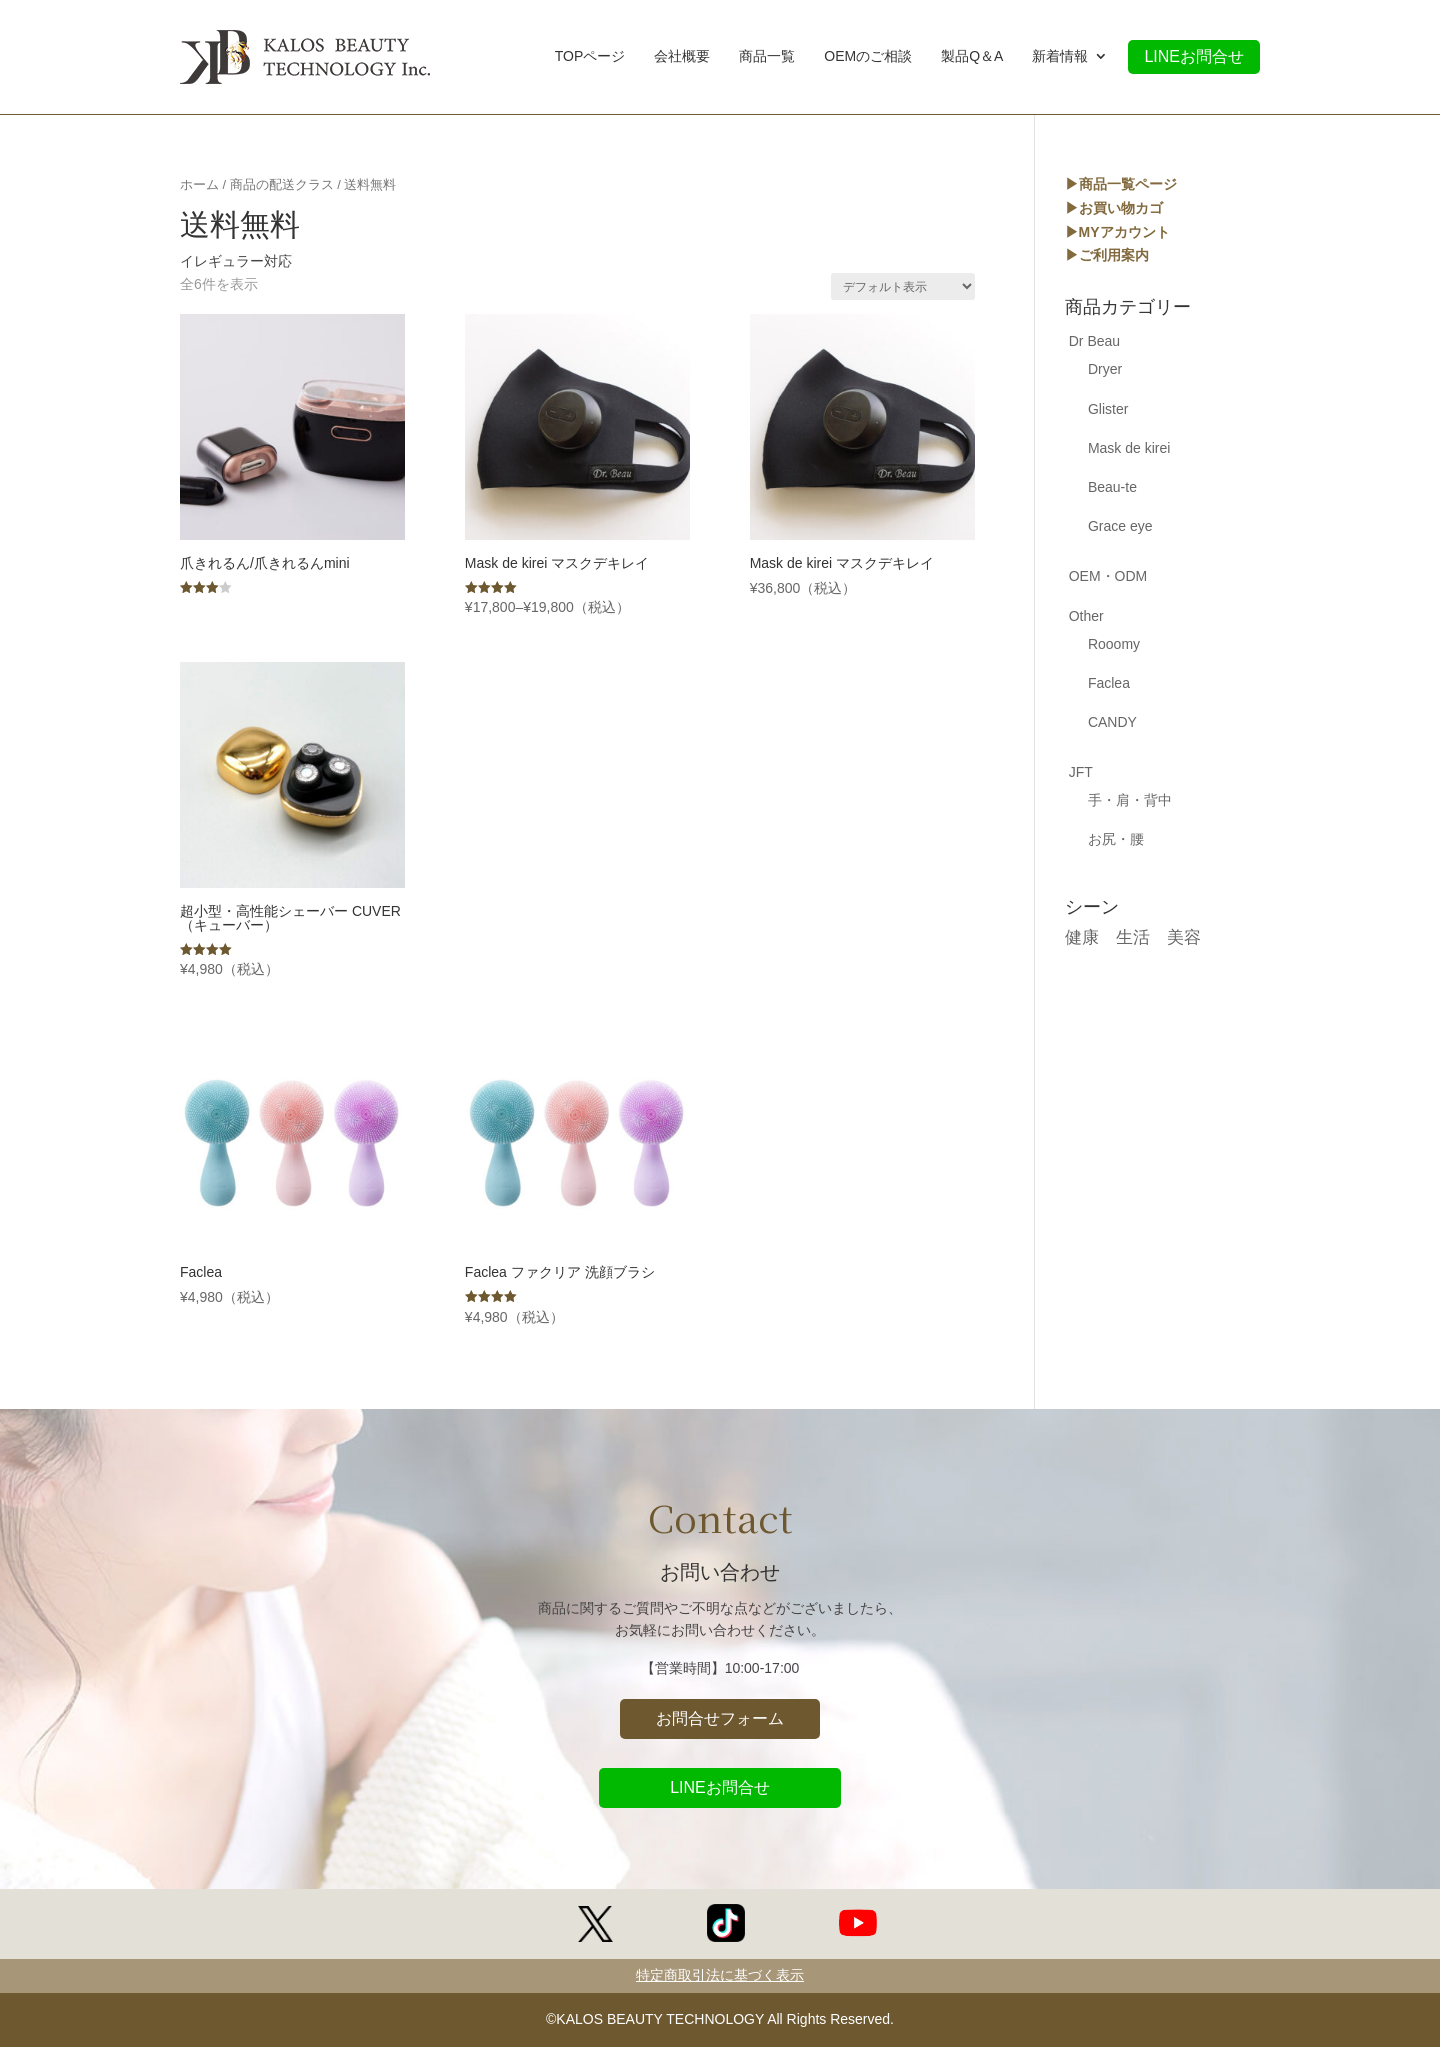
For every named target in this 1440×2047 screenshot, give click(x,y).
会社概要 (682, 58)
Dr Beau (1094, 341)
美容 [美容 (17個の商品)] (1184, 937)
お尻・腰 (1116, 839)
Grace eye (1120, 526)
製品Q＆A (972, 58)
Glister (1108, 409)
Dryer (1105, 369)
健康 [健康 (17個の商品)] (1082, 937)
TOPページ (590, 58)
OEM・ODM (1108, 576)
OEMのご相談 (868, 58)
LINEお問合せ (1194, 56)
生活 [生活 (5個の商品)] (1133, 937)
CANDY (1112, 722)
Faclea (1109, 683)
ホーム (199, 184)
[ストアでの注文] (903, 286)
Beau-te (1112, 487)
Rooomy (1114, 644)
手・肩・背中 (1130, 800)
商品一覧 (767, 58)
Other (1086, 616)
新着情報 (1060, 58)
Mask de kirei (1129, 448)
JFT (1081, 772)
